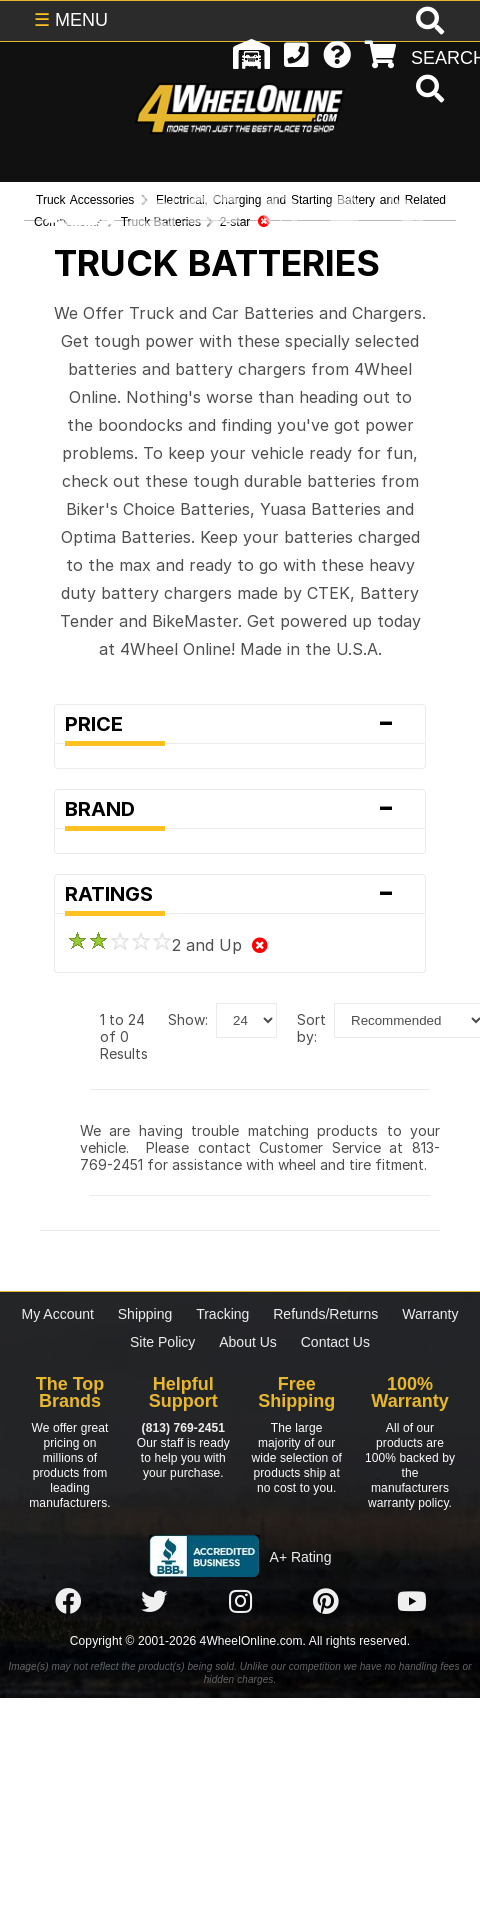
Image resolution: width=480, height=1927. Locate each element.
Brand (240, 809)
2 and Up (167, 945)
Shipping (145, 1314)
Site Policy (162, 1342)
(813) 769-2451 (183, 1428)
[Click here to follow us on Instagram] (240, 1602)
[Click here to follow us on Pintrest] (326, 1602)
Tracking (222, 1314)
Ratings (240, 894)
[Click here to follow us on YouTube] (412, 1602)
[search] (427, 91)
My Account (58, 1314)
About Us (248, 1342)
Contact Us (335, 1342)
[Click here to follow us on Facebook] (68, 1602)
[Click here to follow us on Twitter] (154, 1602)
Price (240, 724)
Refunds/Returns (325, 1314)
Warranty (430, 1314)
